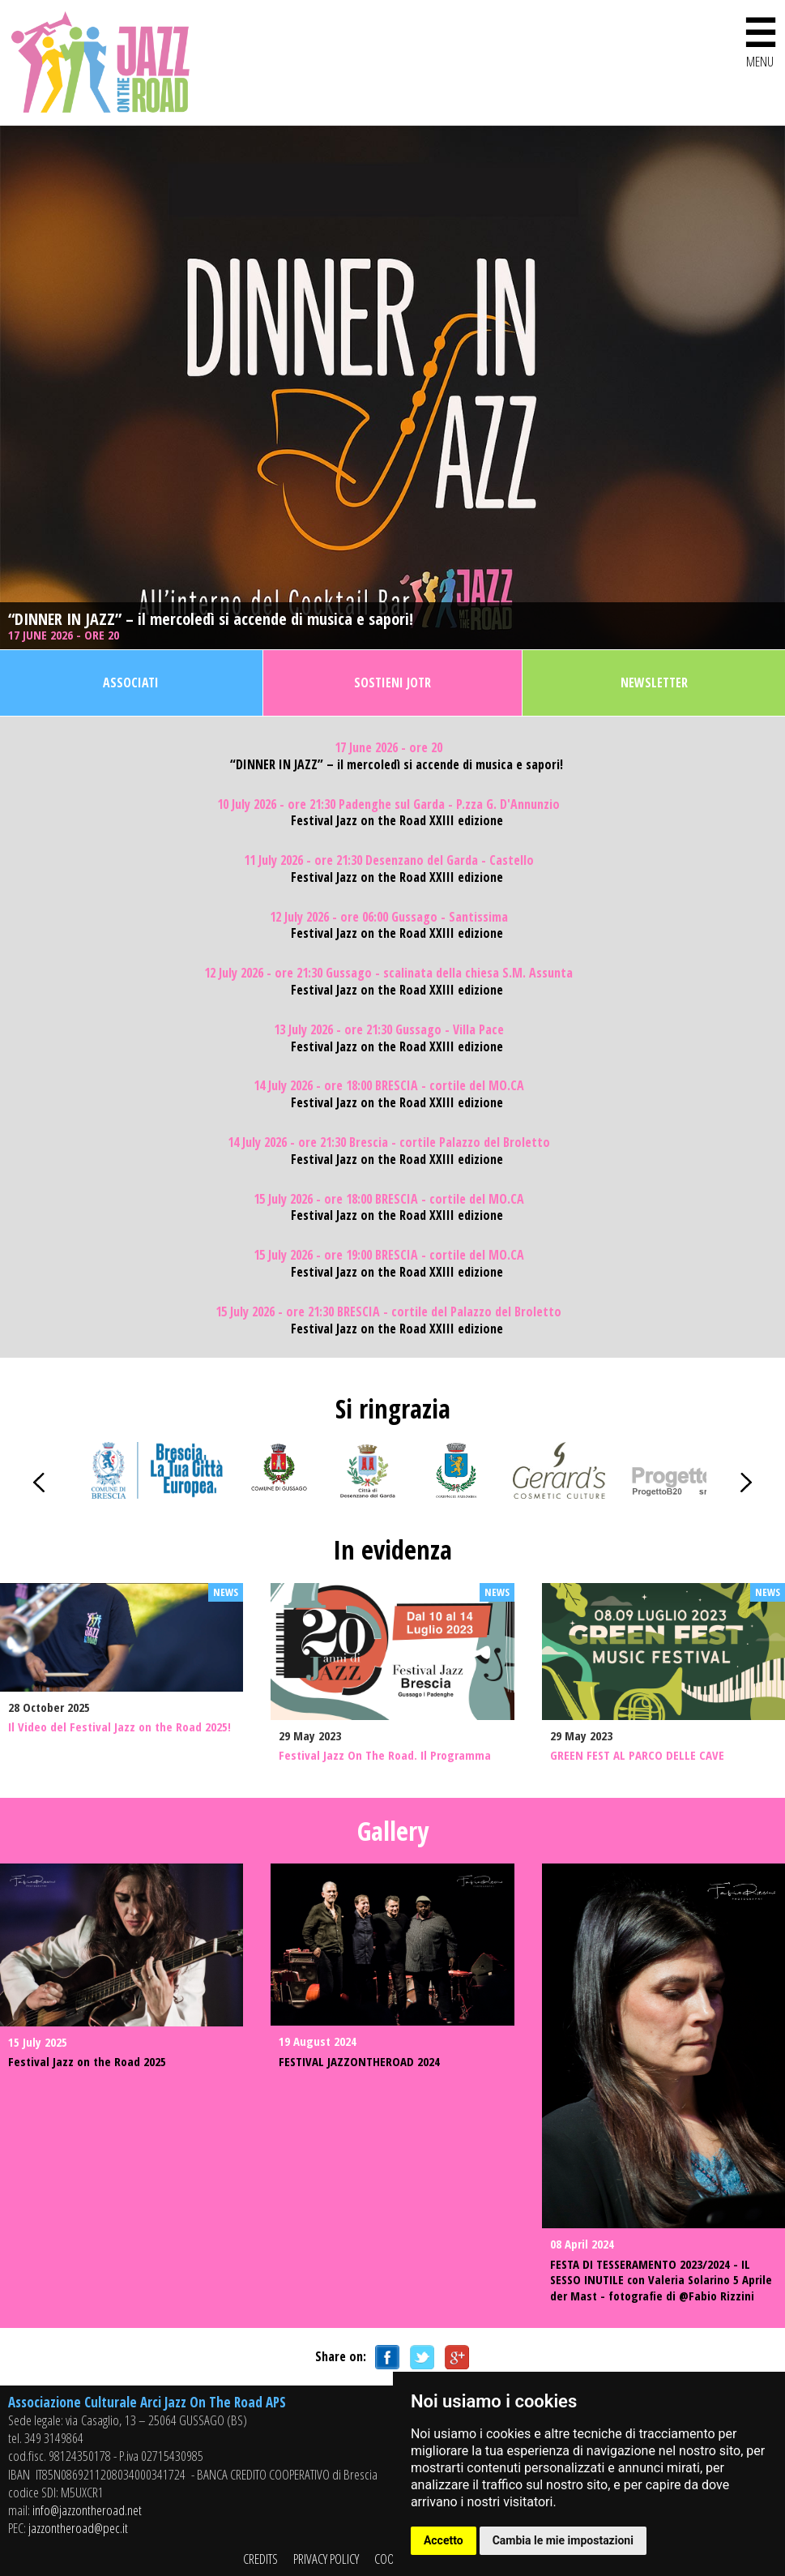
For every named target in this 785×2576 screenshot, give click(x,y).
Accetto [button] (443, 2540)
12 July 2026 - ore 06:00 (389, 917)
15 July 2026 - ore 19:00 (389, 1255)
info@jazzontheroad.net (87, 2510)
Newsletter (654, 682)
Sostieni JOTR (392, 682)
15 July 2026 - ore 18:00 (389, 1199)
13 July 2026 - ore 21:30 (389, 1029)
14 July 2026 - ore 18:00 (389, 1085)
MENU (760, 39)
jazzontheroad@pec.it (78, 2527)
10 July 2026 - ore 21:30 (388, 804)
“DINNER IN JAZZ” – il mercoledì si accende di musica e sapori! (210, 619)
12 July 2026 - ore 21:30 (388, 973)
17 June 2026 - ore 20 (65, 635)
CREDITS (260, 2558)
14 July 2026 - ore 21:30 (389, 1142)
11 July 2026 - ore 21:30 (389, 860)
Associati (131, 682)
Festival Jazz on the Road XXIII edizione (397, 820)
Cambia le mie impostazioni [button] (563, 2540)
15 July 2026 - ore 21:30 (388, 1311)
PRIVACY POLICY (326, 2558)
